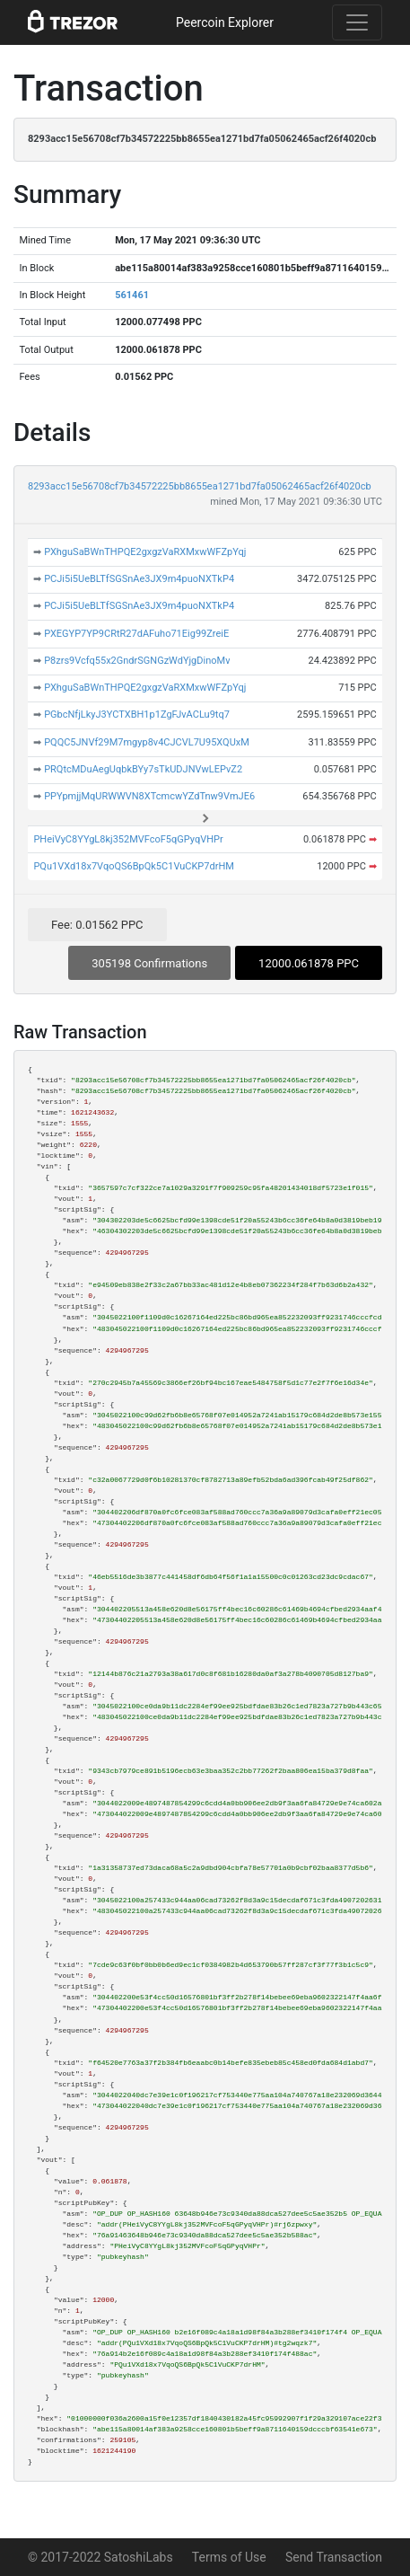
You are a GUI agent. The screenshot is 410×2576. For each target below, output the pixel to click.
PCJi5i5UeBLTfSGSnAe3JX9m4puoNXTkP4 (139, 579)
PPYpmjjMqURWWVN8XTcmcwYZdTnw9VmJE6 (149, 796)
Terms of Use (229, 2557)
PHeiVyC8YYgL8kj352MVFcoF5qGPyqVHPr (127, 839)
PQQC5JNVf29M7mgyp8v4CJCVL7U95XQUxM (146, 742)
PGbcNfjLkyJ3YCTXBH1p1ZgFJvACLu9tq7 (137, 714)
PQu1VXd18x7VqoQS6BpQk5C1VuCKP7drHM (133, 866)
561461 (132, 295)
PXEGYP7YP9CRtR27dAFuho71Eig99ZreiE (136, 634)
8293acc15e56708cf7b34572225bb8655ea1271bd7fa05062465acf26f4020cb (199, 486)
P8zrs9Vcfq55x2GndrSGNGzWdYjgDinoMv (137, 660)
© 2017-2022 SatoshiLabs (100, 2557)
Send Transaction (333, 2557)
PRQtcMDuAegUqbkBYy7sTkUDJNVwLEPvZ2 (143, 769)
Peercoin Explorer (225, 22)
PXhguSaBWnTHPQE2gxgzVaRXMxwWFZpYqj (145, 552)
